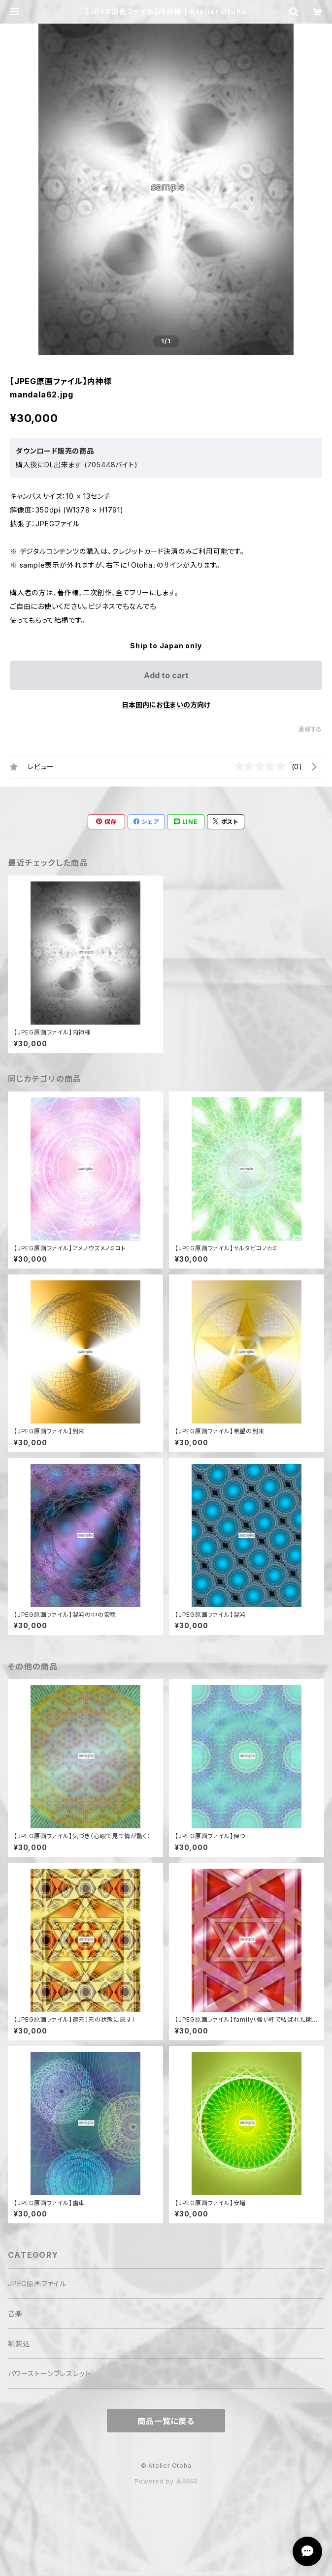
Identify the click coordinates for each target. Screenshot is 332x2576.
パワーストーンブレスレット (49, 2373)
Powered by (166, 2481)
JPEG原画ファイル (37, 2283)
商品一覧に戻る (166, 2421)
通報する (310, 729)
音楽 (15, 2313)
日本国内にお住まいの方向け (166, 704)
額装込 (19, 2343)
